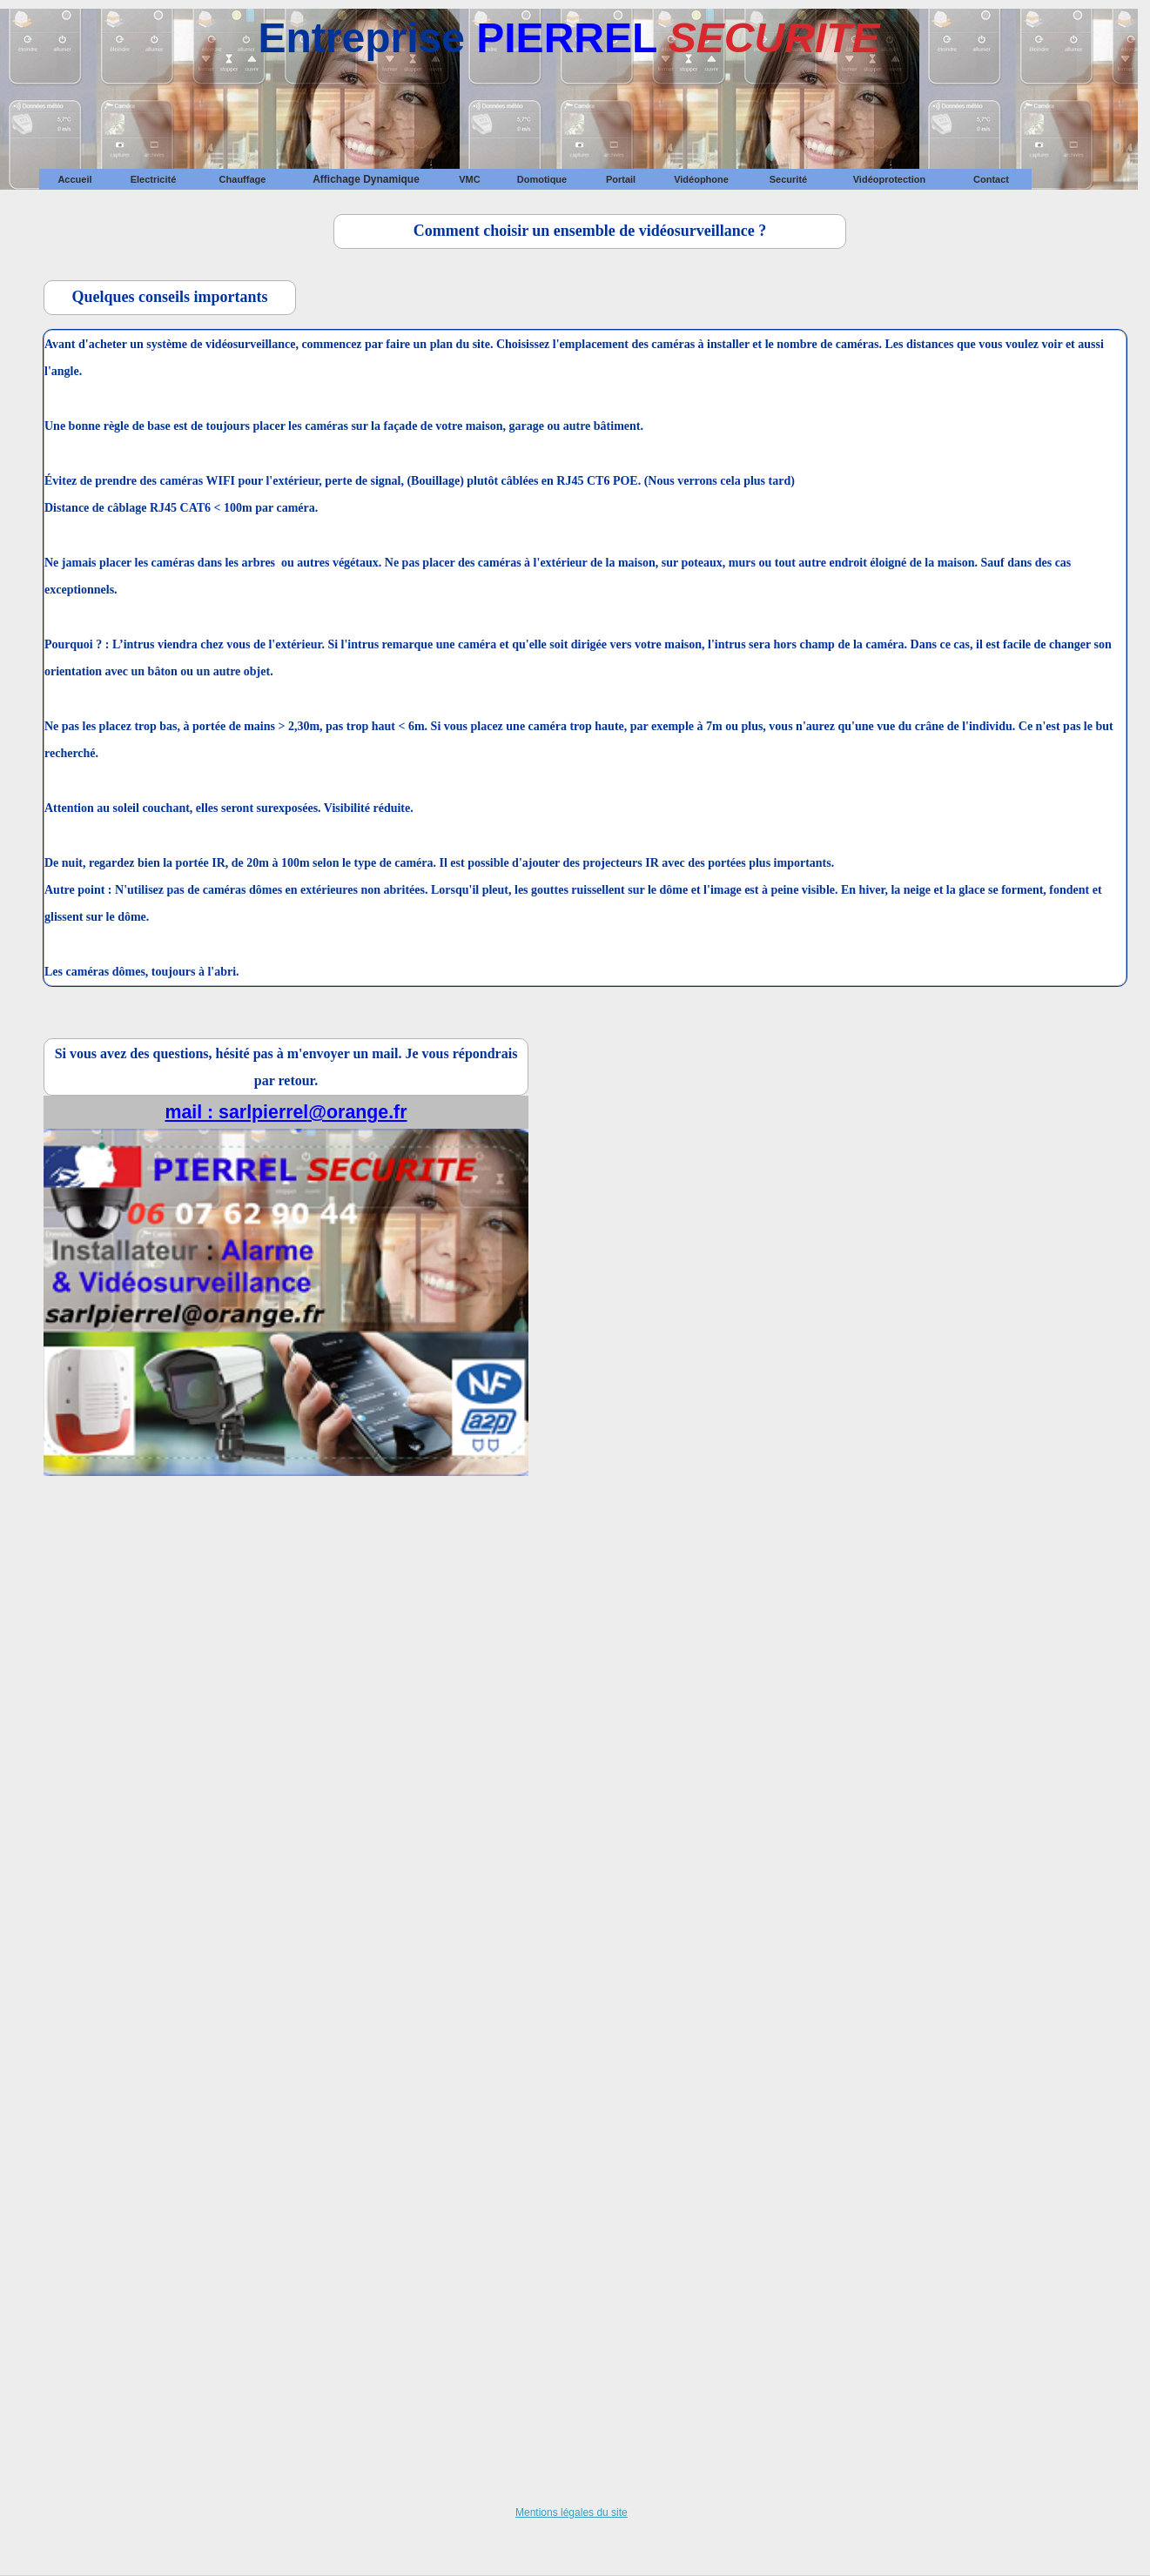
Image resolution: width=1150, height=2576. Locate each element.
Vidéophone (701, 179)
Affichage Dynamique (366, 179)
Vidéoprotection (889, 179)
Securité (788, 179)
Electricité (154, 179)
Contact (991, 179)
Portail (621, 179)
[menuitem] (75, 179)
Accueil (74, 179)
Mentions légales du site (571, 2512)
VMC (469, 179)
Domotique (542, 179)
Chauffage (242, 179)
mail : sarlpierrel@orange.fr (286, 1112)
